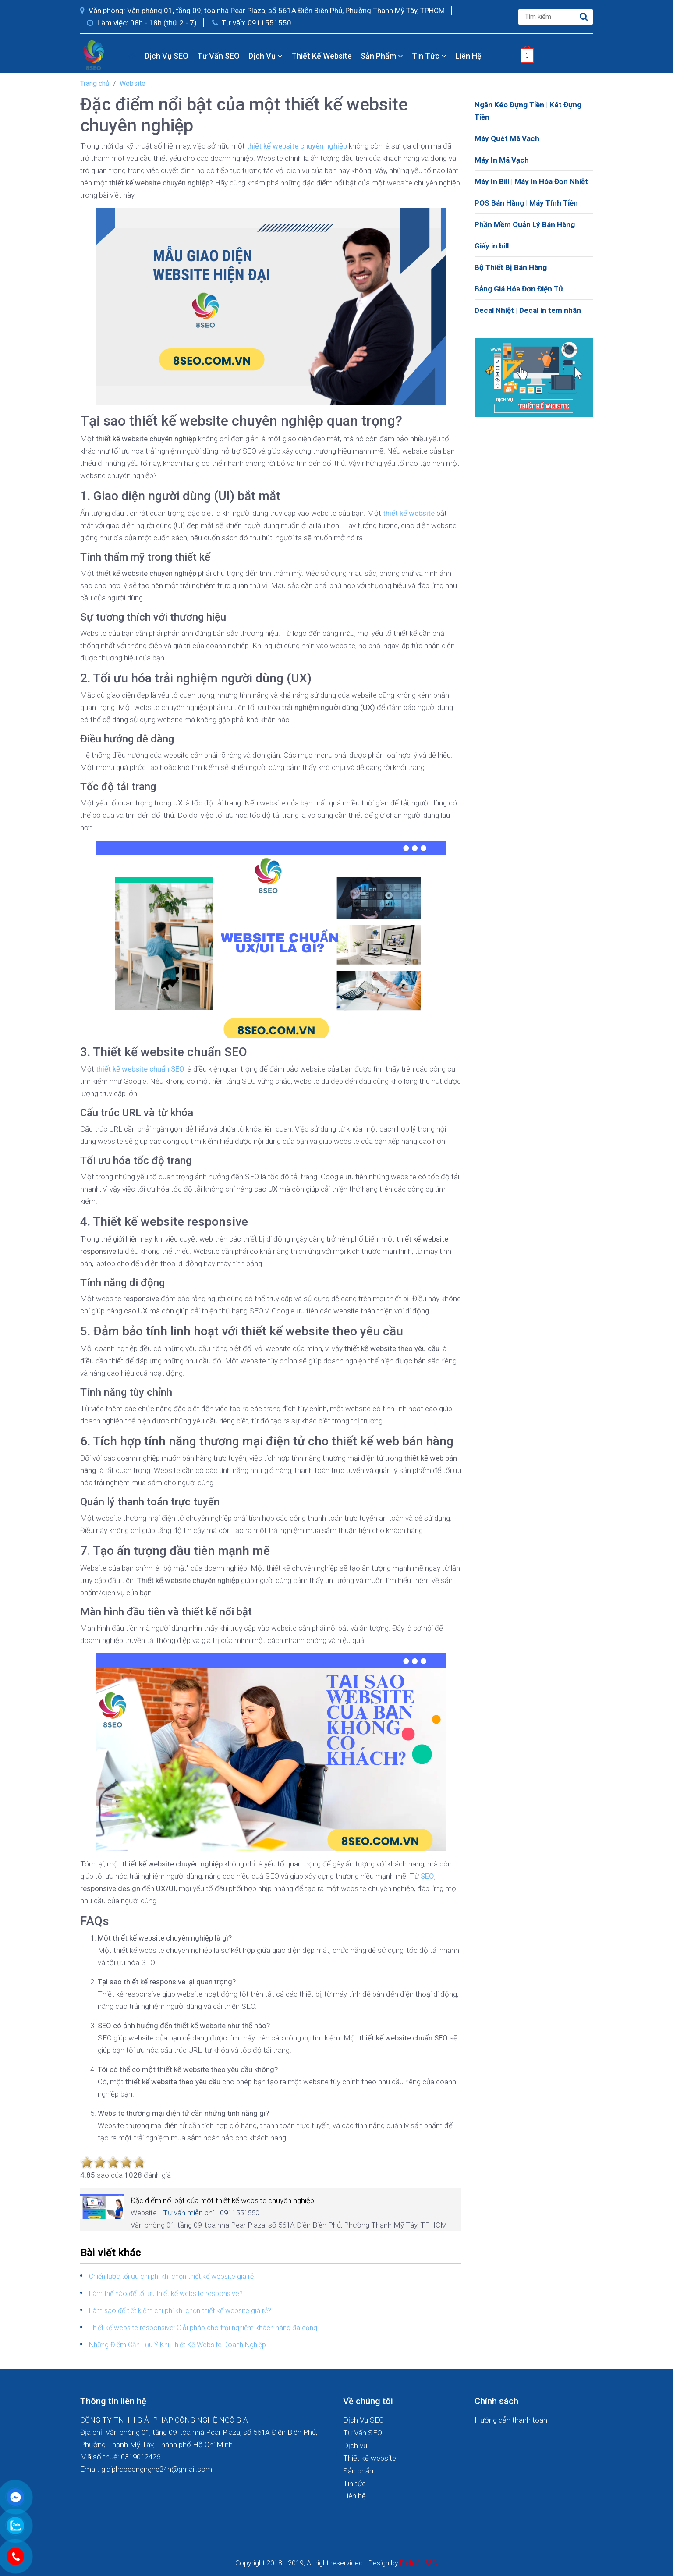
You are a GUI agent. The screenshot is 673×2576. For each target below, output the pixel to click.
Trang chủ (95, 83)
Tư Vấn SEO (218, 55)
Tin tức (429, 55)
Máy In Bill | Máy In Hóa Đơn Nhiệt (531, 181)
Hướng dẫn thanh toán (511, 2420)
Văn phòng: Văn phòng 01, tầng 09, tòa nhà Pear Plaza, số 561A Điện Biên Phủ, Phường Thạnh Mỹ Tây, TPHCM (262, 10)
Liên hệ (468, 55)
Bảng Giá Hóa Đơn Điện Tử (519, 288)
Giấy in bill (492, 245)
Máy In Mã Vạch (502, 160)
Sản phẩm (382, 55)
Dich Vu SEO (419, 2563)
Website (132, 83)
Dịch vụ (265, 55)
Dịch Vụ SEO (166, 55)
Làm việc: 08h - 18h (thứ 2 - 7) (142, 22)
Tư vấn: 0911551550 (251, 22)
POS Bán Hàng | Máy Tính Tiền (526, 203)
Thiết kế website (321, 55)
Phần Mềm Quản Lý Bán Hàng (525, 224)
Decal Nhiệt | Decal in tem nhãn (528, 310)
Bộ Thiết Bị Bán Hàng (511, 267)
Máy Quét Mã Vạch (507, 138)
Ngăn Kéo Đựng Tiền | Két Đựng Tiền (528, 110)
